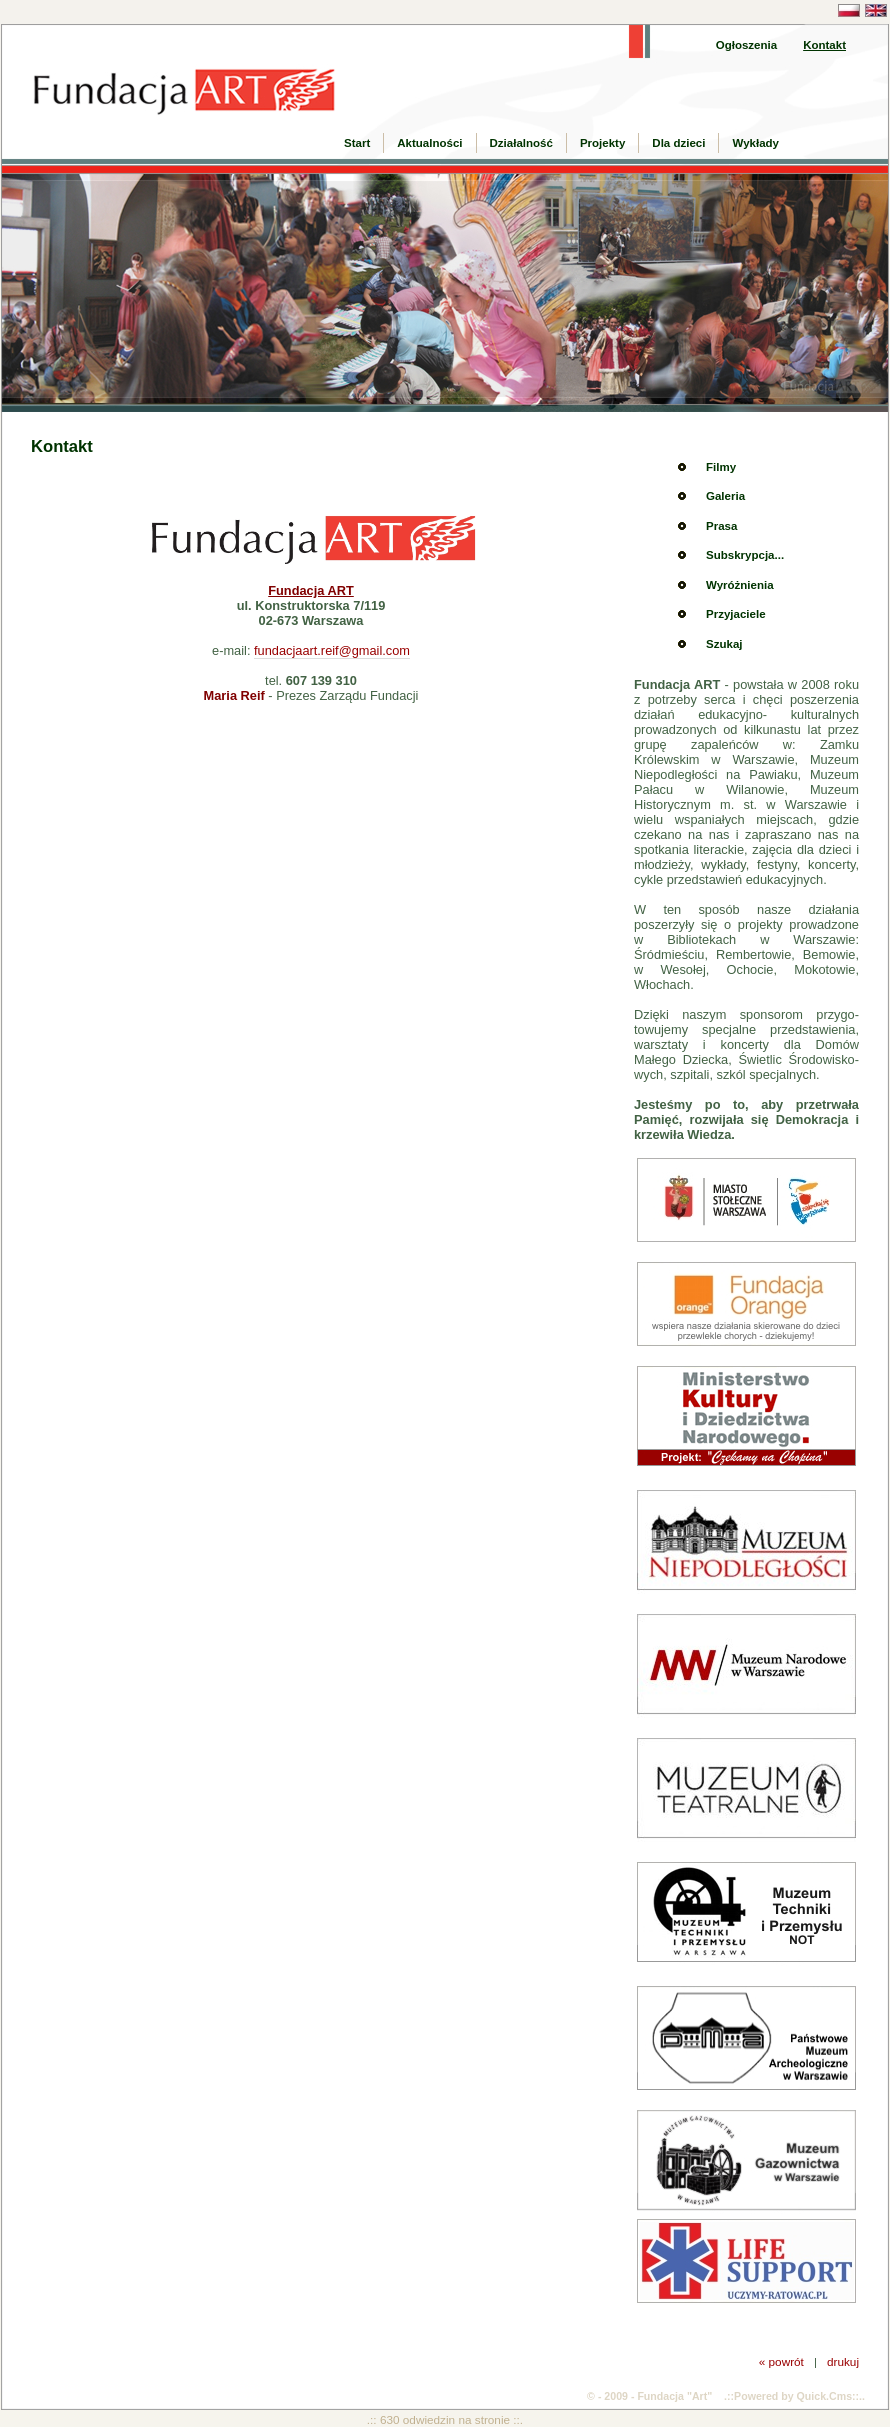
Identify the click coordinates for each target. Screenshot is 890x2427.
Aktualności (429, 143)
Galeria (725, 496)
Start (357, 143)
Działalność (521, 143)
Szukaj (724, 644)
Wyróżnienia (740, 585)
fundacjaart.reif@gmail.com (332, 650)
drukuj (843, 2361)
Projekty (602, 143)
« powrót (781, 2361)
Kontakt (824, 45)
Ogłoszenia (746, 45)
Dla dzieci (678, 143)
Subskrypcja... (745, 555)
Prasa (721, 526)
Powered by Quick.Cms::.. (799, 2396)
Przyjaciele (736, 614)
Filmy (721, 467)
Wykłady (755, 143)
